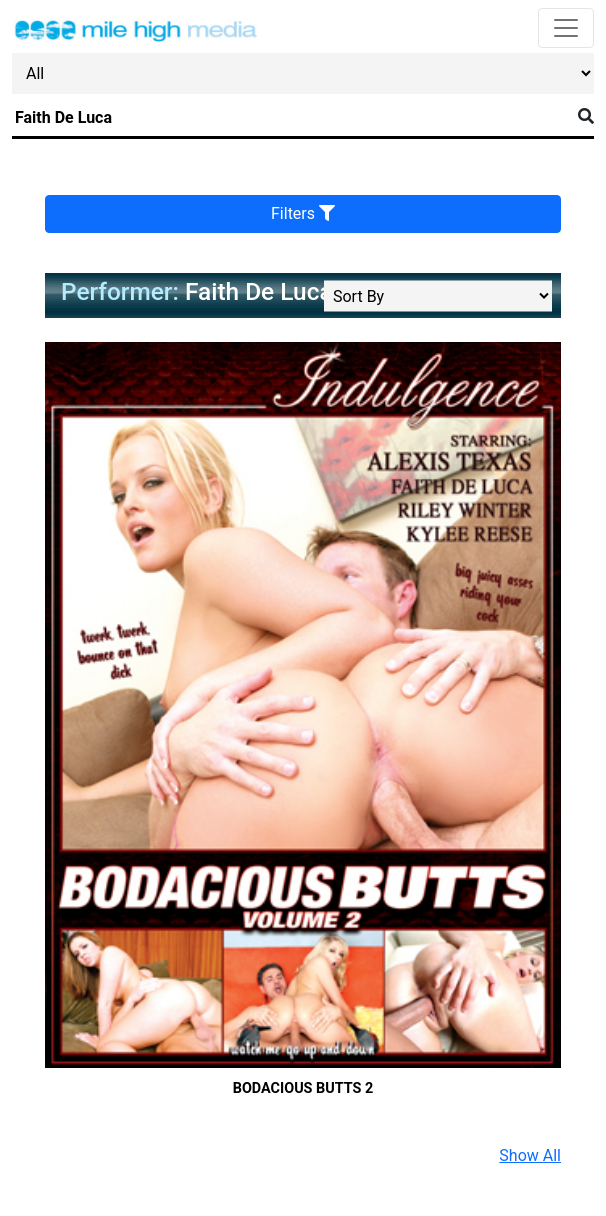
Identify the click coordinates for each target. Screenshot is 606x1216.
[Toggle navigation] (566, 28)
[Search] (291, 118)
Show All (530, 1155)
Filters (303, 213)
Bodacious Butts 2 (303, 1088)
